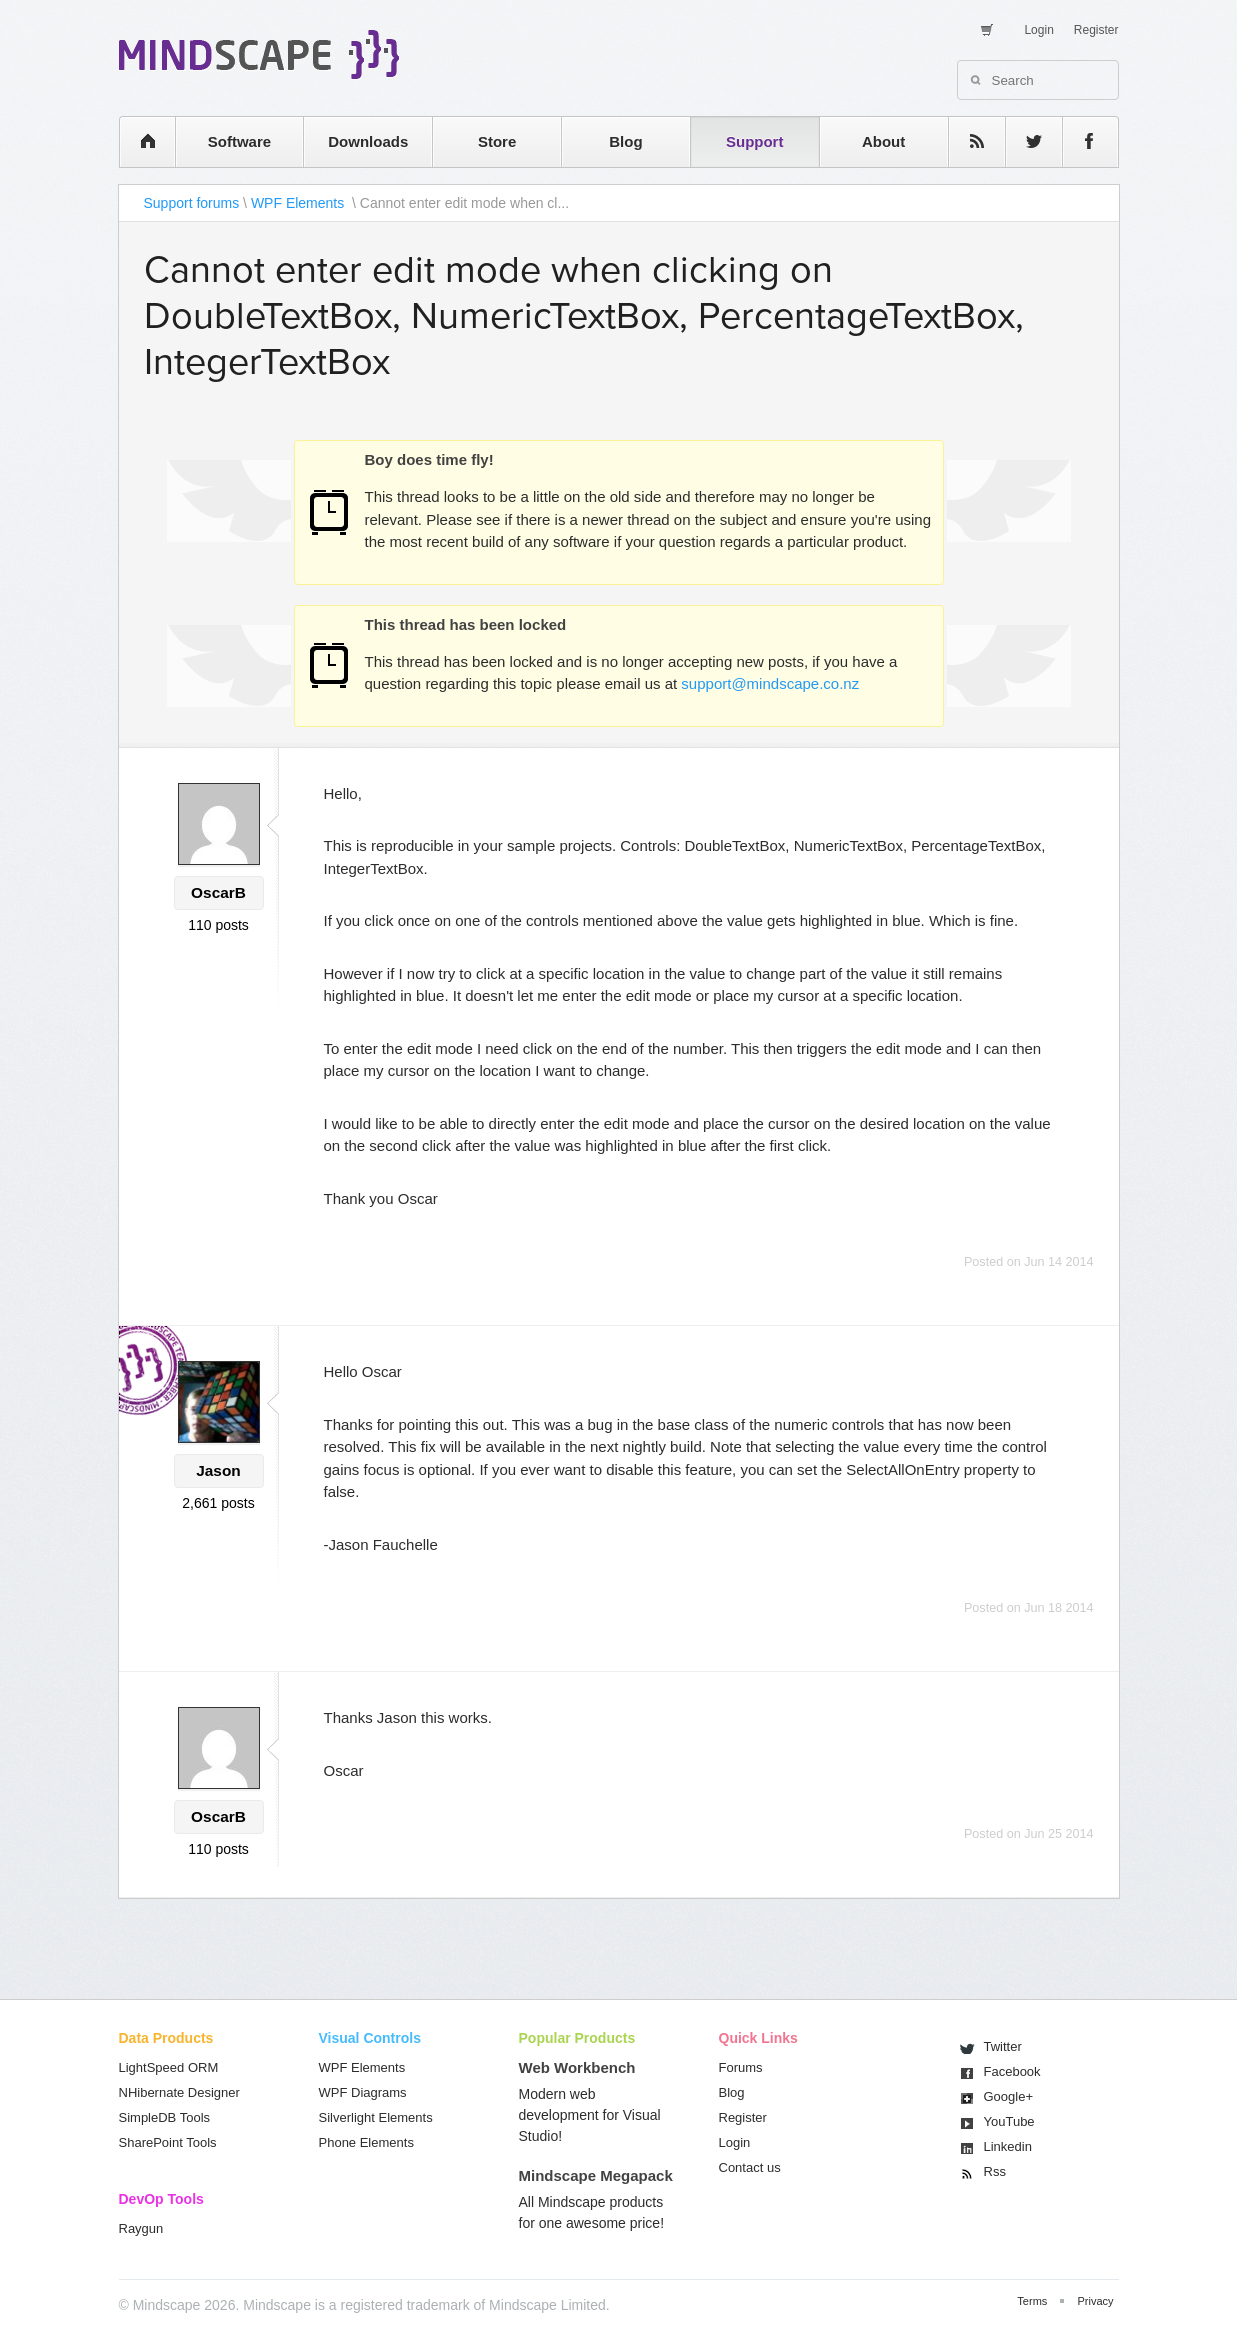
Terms (1032, 2301)
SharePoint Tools (168, 2142)
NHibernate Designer (179, 2092)
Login (1038, 30)
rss (967, 141)
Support (755, 141)
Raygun (141, 2228)
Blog (625, 141)
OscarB (218, 892)
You (1009, 2121)
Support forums (192, 203)
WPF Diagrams (363, 2092)
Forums (741, 2067)
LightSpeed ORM (169, 2067)
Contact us (750, 2167)
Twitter (1003, 2046)
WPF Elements (299, 203)
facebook (1080, 141)
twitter (1024, 141)
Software (239, 141)
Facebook (1012, 2071)
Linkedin (1008, 2146)
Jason (218, 1470)
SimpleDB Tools (165, 2117)
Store (497, 141)
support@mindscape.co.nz (770, 683)
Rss (995, 2171)
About (883, 141)
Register (1096, 30)
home (137, 141)
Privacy (1095, 2301)
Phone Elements (366, 2142)
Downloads (368, 141)
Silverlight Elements (376, 2117)
